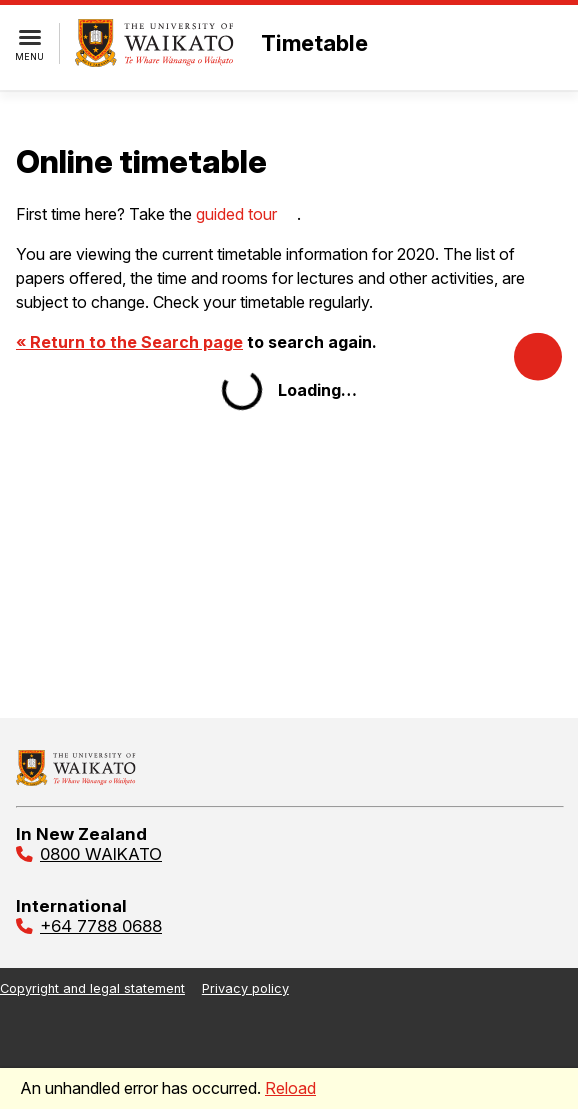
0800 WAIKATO (101, 854)
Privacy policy (245, 988)
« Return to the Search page (129, 342)
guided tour (236, 214)
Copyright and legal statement (92, 988)
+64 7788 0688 (101, 926)
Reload (290, 1088)
